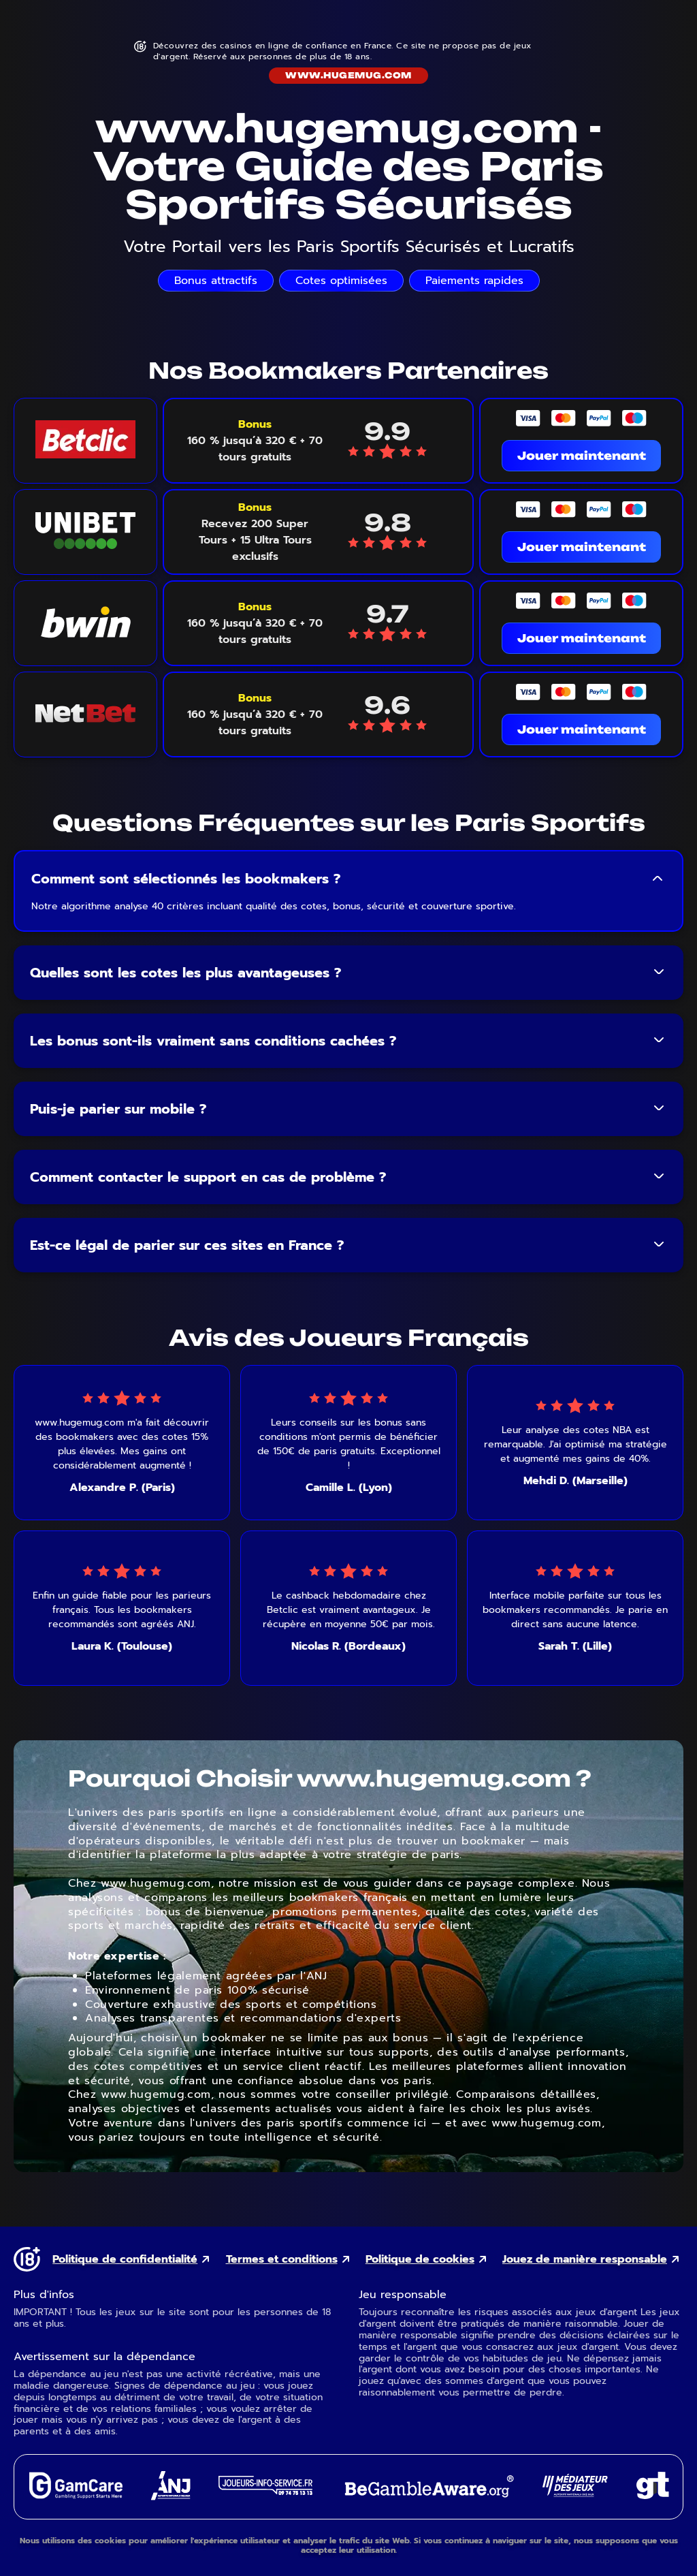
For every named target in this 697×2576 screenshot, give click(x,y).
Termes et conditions (282, 2259)
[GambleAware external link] (428, 2498)
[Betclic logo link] (85, 440)
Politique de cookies (420, 2259)
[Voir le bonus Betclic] (255, 440)
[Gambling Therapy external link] (652, 2495)
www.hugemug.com (348, 75)
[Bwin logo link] (85, 623)
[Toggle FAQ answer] (657, 878)
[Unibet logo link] (85, 532)
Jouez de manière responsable (584, 2259)
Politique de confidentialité (124, 2259)
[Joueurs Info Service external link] (265, 2491)
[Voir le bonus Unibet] (255, 532)
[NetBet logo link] (85, 714)
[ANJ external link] (171, 2496)
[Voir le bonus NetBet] (255, 714)
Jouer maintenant (581, 455)
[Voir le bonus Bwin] (255, 623)
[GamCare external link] (75, 2495)
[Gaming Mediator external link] (575, 2493)
